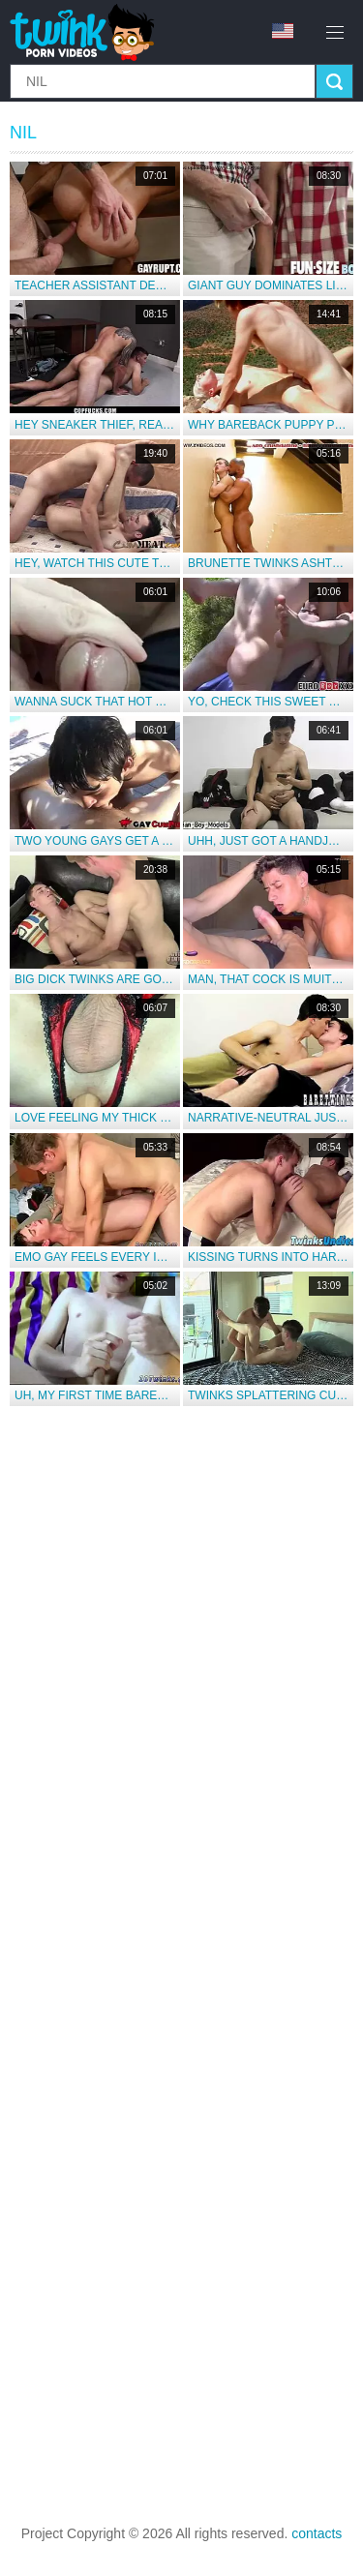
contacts (316, 2533)
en (282, 31)
